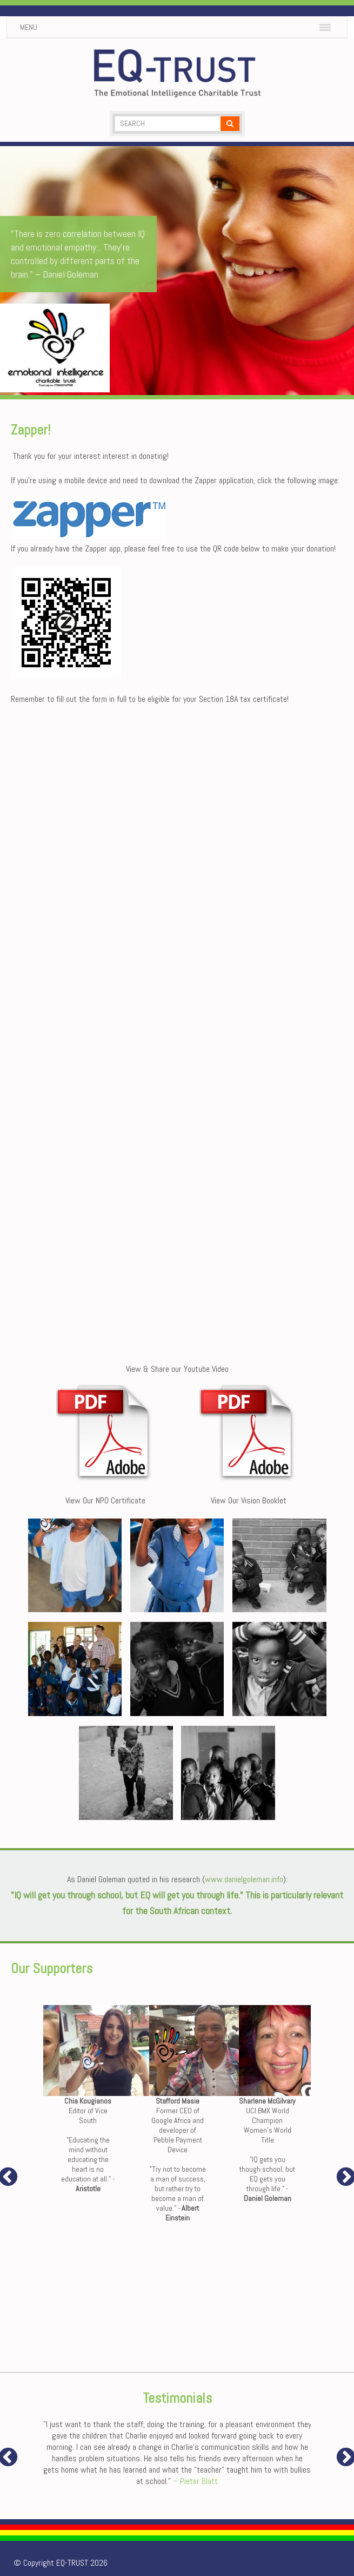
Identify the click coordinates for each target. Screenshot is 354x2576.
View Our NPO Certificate (105, 1500)
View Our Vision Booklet (248, 1500)
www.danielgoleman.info (244, 1879)
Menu (28, 27)
